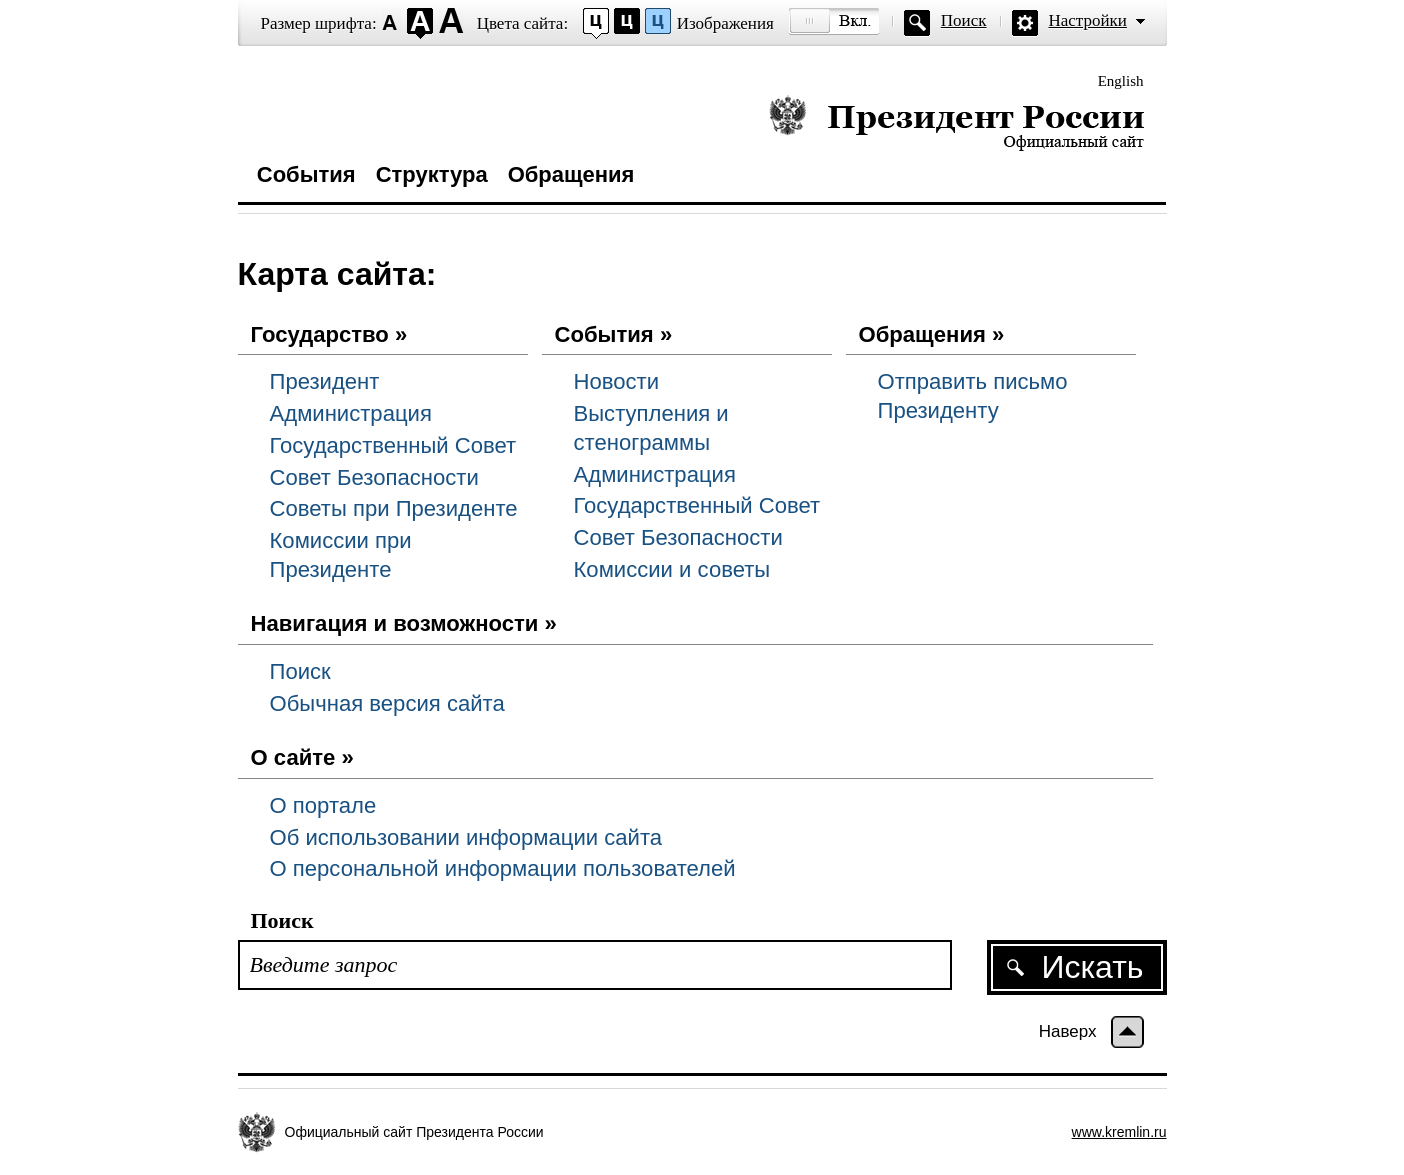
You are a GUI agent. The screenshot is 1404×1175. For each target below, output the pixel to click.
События (306, 174)
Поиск (964, 20)
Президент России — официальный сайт (956, 122)
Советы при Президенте (394, 508)
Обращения (571, 174)
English (1121, 81)
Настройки (1088, 20)
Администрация (351, 413)
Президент (325, 381)
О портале (323, 805)
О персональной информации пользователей (503, 868)
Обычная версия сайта (387, 703)
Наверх (1068, 1031)
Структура (432, 174)
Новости (617, 381)
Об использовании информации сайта (466, 837)
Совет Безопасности (374, 477)
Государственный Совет (393, 445)
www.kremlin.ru (1119, 1132)
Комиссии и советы (672, 569)
